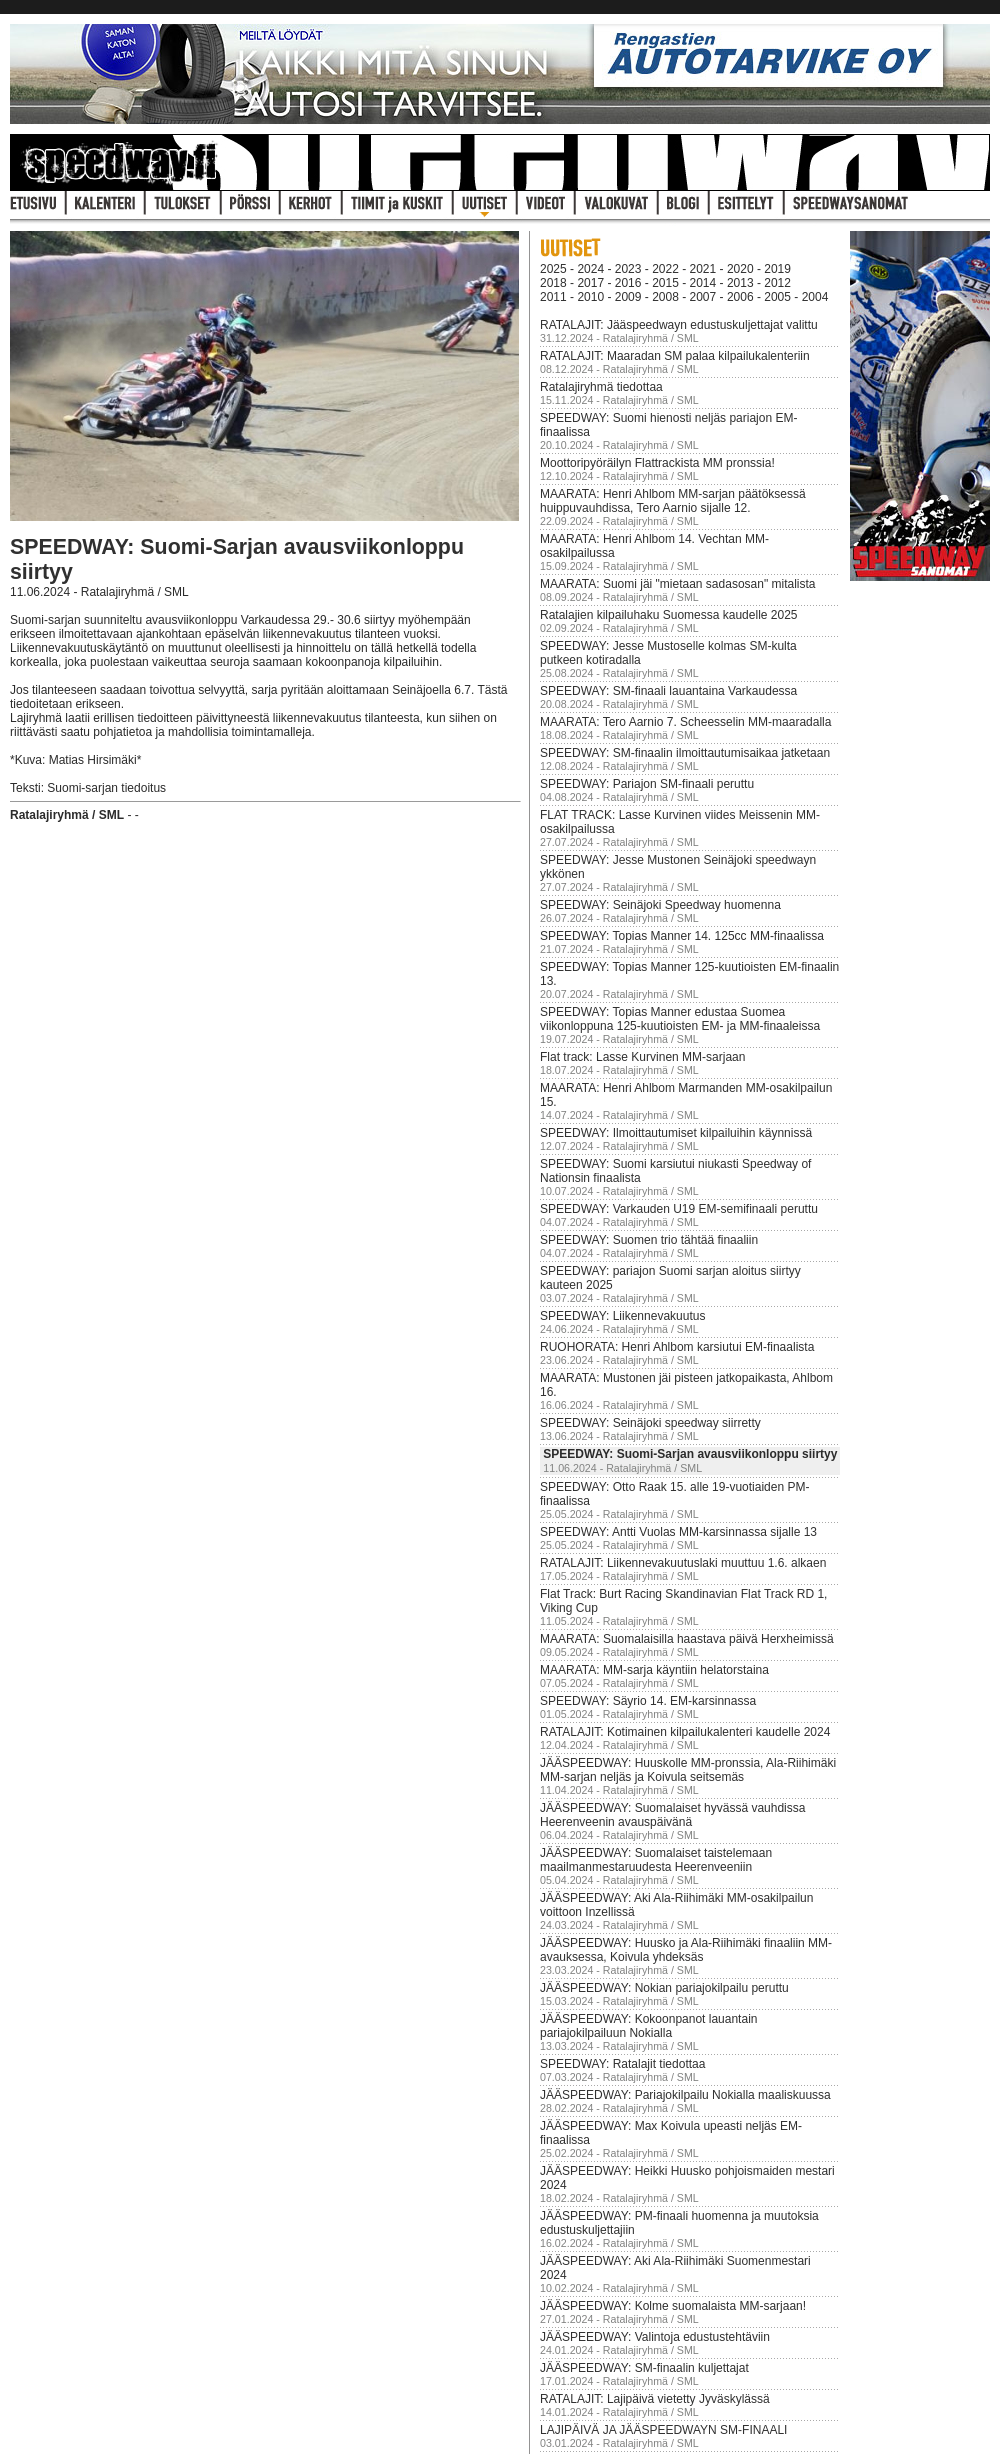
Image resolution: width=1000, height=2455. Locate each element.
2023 (628, 269)
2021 (703, 269)
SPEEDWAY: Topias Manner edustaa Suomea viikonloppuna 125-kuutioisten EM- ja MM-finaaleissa (680, 1019)
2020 (740, 269)
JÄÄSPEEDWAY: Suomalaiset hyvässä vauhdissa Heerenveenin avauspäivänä (672, 1815)
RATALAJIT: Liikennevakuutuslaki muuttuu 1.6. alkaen (683, 1563)
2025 (553, 269)
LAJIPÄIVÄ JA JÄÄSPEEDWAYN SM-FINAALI (663, 2430)
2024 (590, 269)
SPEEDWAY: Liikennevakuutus (622, 1316)
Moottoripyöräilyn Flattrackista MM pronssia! (657, 463)
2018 (553, 283)
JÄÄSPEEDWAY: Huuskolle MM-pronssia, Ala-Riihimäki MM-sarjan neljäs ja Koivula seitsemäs (688, 1770)
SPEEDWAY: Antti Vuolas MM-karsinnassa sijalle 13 (678, 1532)
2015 (665, 283)
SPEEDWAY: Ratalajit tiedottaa (622, 2064)
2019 (777, 269)
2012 (777, 283)
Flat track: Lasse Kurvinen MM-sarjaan (642, 1057)
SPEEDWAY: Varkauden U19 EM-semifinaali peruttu (679, 1209)
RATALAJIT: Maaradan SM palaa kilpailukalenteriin (675, 356)
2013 (740, 283)
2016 (628, 283)
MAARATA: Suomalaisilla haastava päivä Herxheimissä (687, 1639)
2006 (740, 297)
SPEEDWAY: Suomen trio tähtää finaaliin (649, 1240)
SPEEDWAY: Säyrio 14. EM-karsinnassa (648, 1701)
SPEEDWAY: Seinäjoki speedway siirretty (650, 1423)
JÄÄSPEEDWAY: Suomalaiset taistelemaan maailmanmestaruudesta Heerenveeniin (656, 1860)
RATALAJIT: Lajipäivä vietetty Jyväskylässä (655, 2399)
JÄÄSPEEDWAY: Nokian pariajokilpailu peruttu (664, 1988)
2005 (777, 297)
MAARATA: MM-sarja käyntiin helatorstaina (654, 1670)
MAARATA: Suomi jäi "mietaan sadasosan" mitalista (678, 584)
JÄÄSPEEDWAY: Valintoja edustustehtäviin (655, 2337)
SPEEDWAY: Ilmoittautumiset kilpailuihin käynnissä (676, 1133)
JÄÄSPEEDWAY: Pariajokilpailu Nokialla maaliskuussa (685, 2095)
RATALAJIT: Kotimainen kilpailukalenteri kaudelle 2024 (685, 1732)
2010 (590, 297)
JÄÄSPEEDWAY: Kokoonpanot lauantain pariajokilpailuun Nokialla (648, 2026)
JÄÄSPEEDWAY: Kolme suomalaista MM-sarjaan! (673, 2306)
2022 (665, 269)
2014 (703, 283)
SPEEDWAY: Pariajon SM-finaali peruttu (647, 784)
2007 (703, 297)
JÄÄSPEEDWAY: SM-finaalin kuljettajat (644, 2368)
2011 (553, 297)
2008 (665, 297)
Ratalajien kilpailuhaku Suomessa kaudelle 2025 (669, 615)
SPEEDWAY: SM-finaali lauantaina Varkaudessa (668, 691)
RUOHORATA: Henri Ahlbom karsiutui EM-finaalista (677, 1347)
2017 (590, 283)
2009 (628, 297)
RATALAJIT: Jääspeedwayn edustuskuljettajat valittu (679, 325)
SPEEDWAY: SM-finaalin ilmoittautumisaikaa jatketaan (685, 753)
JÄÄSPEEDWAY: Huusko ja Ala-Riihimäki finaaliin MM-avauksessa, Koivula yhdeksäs (686, 1950)
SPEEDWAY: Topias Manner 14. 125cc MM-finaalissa (682, 936)
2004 (815, 297)
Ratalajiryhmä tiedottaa (601, 387)
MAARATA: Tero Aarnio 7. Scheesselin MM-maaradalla (685, 722)
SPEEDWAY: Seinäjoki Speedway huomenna (660, 905)
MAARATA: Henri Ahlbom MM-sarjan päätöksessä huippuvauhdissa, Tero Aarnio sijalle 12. (673, 501)
